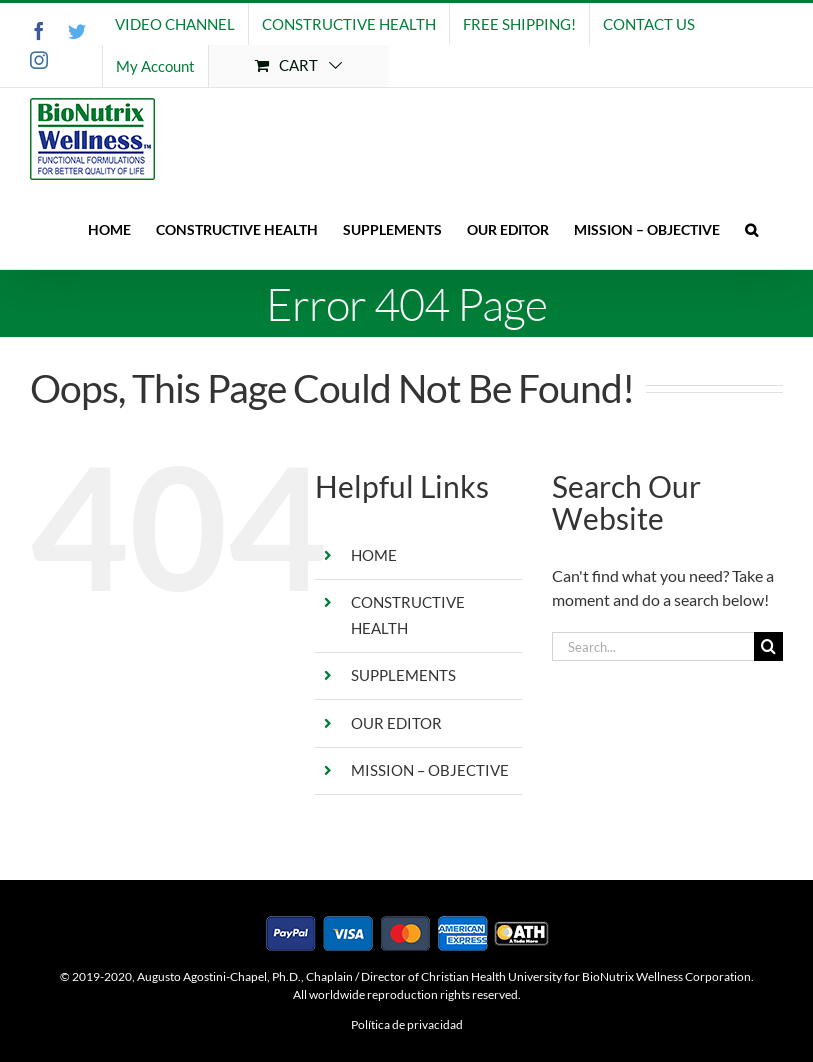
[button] (751, 229)
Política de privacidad (407, 1024)
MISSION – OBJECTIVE (430, 770)
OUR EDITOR (396, 723)
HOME (374, 555)
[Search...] (653, 646)
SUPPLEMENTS (403, 675)
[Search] (768, 646)
